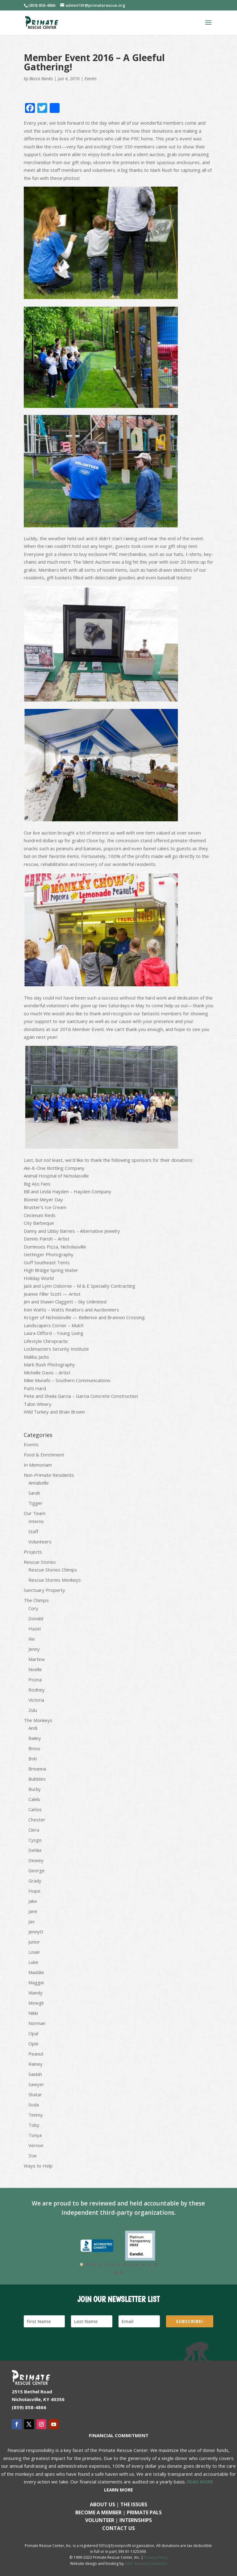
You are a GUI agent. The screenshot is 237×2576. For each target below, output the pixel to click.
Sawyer (36, 2084)
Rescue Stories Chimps (52, 1570)
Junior (34, 1942)
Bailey (34, 1738)
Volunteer (99, 2520)
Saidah (35, 2074)
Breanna (37, 1769)
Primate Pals (144, 2512)
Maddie (36, 1972)
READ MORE (200, 2482)
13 (155, 2264)
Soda (33, 2105)
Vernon (36, 2145)
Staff (33, 1531)
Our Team (34, 1513)
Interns (36, 1521)
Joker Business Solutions (146, 2563)
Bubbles (37, 1779)
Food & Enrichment (44, 1455)
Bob (32, 1758)
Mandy (35, 1993)
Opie (33, 2043)
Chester (36, 1819)
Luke (33, 1962)
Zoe (32, 2155)
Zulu (32, 1710)
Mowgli (36, 2003)
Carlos (35, 1809)
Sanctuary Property (44, 1590)
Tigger (35, 1503)
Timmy (35, 2115)
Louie (34, 1952)
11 (143, 2264)
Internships (135, 2520)
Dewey (36, 1860)
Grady (34, 1881)
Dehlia (34, 1850)
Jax (31, 1921)
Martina (36, 1659)
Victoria (36, 1700)
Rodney (36, 1690)
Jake (32, 1901)
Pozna (35, 1679)
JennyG (35, 1931)
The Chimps (36, 1600)
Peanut (36, 2054)
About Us (102, 2504)
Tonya (35, 2135)
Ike (31, 1639)
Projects (33, 1552)
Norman (36, 2023)
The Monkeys (38, 1720)
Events (91, 78)
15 (121, 2272)
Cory (33, 1608)
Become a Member (98, 2512)
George (36, 1870)
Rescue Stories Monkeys (54, 1580)
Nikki (33, 2013)
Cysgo (35, 1840)
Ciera (33, 1830)
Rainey (35, 2064)
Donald (35, 1618)
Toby (34, 2125)
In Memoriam (38, 1465)
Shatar (35, 2094)
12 (149, 2264)
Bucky (34, 1789)
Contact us (118, 2528)
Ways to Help (38, 2166)
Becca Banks (41, 78)
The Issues (133, 2504)
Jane (32, 1911)
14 (115, 2272)
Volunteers (40, 1542)
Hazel (34, 1629)
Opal (33, 2033)
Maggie (36, 1982)
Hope (34, 1891)
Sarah (34, 1493)
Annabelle (38, 1483)
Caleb (34, 1799)
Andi (32, 1728)
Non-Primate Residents (49, 1475)
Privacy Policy (156, 2557)
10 (137, 2264)
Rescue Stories (40, 1562)
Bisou (34, 1748)
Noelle (35, 1669)
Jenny (34, 1649)
